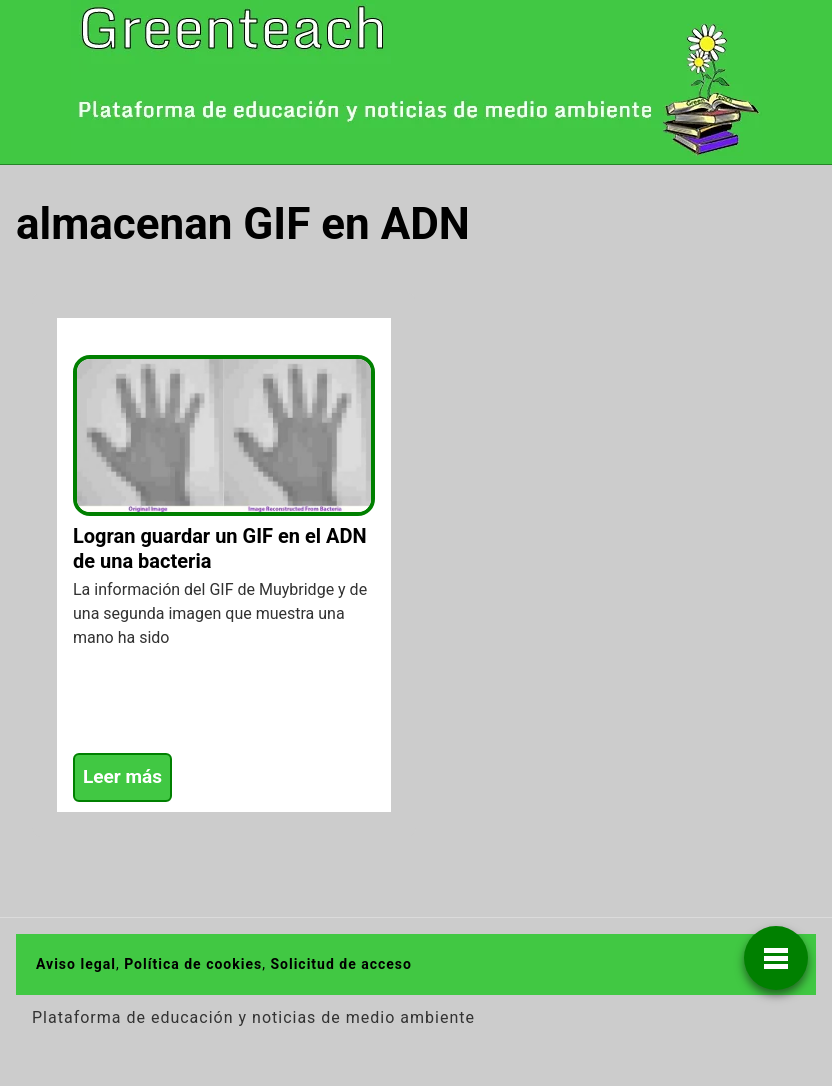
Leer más (122, 776)
